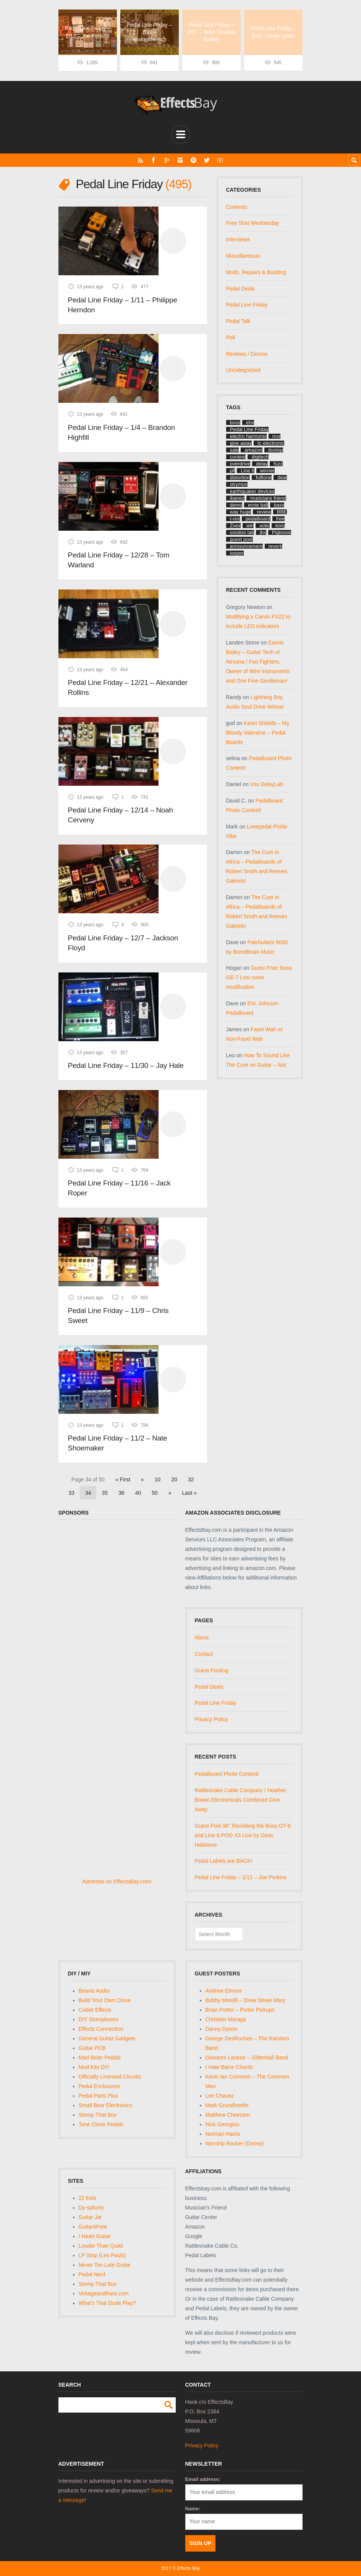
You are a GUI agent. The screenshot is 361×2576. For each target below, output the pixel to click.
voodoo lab (242, 532)
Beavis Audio (94, 1991)
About (202, 1637)
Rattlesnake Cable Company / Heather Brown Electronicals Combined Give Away (241, 1799)
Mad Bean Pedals (100, 2057)
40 (138, 1492)
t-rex (235, 518)
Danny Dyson (222, 2028)
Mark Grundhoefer (227, 2105)
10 (158, 1479)
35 (105, 1492)
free (280, 518)
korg (280, 525)
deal (282, 477)
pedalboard (258, 518)
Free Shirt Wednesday (252, 223)
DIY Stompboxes (99, 2019)
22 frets (88, 2198)
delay (262, 463)
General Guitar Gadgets (107, 2038)
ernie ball (258, 504)
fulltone (264, 477)
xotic (264, 525)
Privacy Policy (211, 1719)
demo (236, 504)
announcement (246, 546)
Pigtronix (281, 532)
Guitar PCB (92, 2048)
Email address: (203, 2479)
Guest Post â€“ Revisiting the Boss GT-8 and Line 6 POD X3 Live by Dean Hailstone (243, 1835)
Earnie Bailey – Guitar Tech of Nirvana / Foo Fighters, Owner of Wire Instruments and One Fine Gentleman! (258, 662)
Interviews (238, 239)
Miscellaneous (243, 256)
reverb (276, 546)
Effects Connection (101, 2028)
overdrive (240, 463)
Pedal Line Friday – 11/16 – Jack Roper (119, 1188)
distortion (240, 477)
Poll (230, 337)
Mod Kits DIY (94, 2067)
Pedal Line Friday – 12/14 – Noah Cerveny (120, 815)
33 (71, 1492)
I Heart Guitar (95, 2236)
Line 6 (247, 470)
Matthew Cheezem (228, 2114)
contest (238, 456)
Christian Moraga (226, 2019)
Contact (204, 1654)
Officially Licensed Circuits (110, 2076)
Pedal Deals (240, 288)
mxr (276, 436)
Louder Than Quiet (101, 2245)
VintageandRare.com (104, 2293)
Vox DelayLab (266, 784)
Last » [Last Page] (189, 1492)
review (264, 511)
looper (237, 553)
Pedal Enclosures (99, 2086)
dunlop (275, 449)
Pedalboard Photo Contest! (227, 1774)
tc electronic (270, 443)
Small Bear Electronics (106, 2105)
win (250, 525)
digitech (260, 456)
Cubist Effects (95, 2010)
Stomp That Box (98, 2114)
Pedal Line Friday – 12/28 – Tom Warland (119, 559)
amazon (253, 449)
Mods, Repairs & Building (256, 272)
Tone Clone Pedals (101, 2124)
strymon (239, 484)
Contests (236, 206)
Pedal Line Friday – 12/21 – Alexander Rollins (128, 687)
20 (174, 1479)
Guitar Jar (90, 2217)
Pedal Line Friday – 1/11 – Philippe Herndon (122, 304)
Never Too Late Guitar (105, 2264)
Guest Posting (211, 1670)
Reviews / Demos (247, 353)
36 (121, 1492)
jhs (263, 532)
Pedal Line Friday (247, 305)
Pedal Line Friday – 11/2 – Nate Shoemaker (117, 1443)
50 (155, 1492)
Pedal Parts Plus (98, 2095)
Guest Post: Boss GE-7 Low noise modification (259, 977)
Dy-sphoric (91, 2207)
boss (235, 422)
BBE (282, 511)
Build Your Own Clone (105, 2000)
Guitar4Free (93, 2226)
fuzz (278, 463)
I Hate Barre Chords (229, 2067)
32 (191, 1479)
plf (232, 470)
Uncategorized (243, 370)
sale (234, 449)
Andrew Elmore (224, 1991)
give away (241, 443)
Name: (193, 2508)
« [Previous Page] (142, 1479)
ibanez (237, 498)
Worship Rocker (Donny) (235, 2143)
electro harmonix (248, 436)
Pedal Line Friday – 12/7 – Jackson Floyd (123, 942)
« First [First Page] (122, 1479)
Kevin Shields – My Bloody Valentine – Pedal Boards (258, 732)
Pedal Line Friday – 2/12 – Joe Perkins (241, 1877)
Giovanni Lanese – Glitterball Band (247, 2057)
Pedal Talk (238, 321)
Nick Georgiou (223, 2124)
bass (279, 504)
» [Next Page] (170, 1492)
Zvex (235, 525)
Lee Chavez (220, 2095)
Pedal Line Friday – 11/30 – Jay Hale (126, 1065)
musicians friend (268, 498)
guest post (241, 539)
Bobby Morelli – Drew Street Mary (245, 2000)
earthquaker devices (252, 491)
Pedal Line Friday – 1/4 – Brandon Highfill (121, 432)
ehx (250, 422)
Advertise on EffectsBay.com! (117, 1881)
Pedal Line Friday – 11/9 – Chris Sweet (118, 1315)
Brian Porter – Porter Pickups (240, 2010)
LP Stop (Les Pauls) (102, 2255)
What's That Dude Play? (107, 2303)
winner (267, 470)
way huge (240, 511)
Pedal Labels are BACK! (224, 1861)
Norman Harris (223, 2133)
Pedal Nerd (92, 2274)
